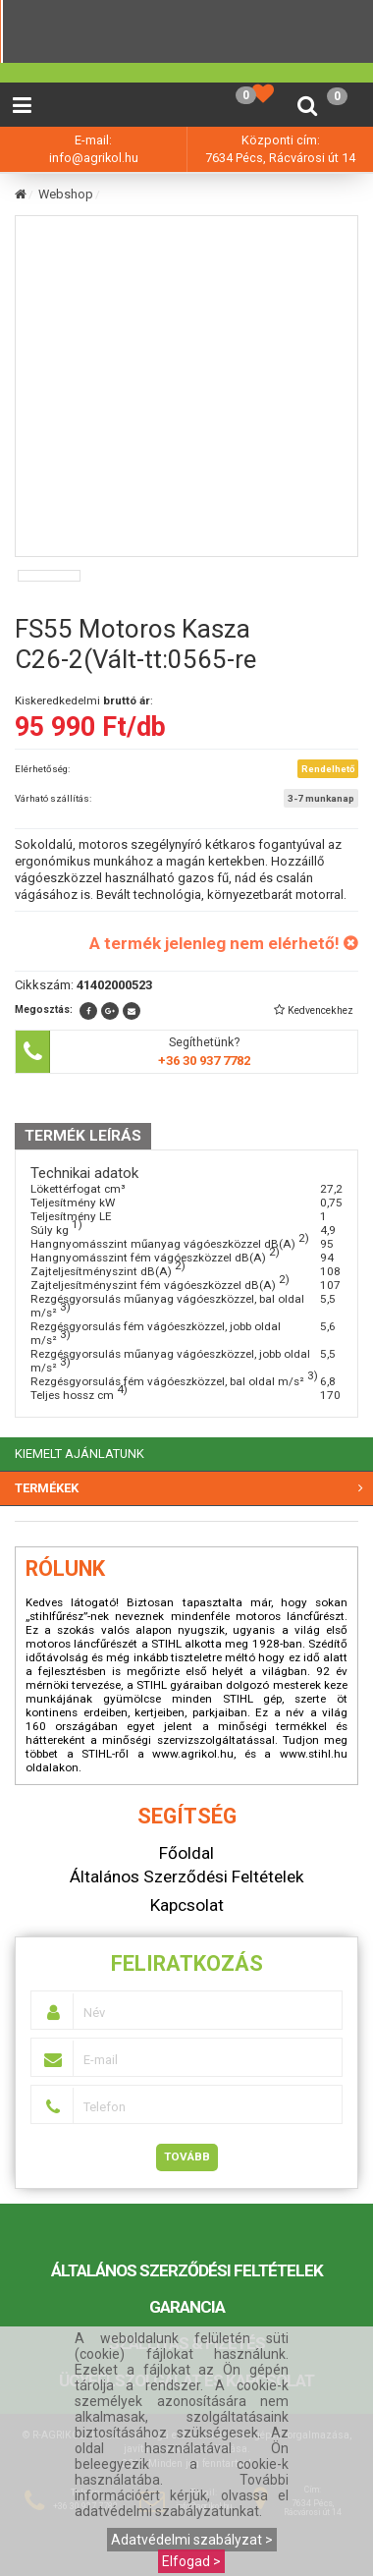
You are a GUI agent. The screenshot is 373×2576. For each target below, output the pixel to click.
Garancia (187, 2307)
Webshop (65, 194)
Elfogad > (191, 2561)
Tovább (187, 2156)
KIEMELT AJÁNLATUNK (79, 1453)
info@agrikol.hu (93, 157)
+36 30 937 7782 (204, 1060)
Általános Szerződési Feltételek (187, 2270)
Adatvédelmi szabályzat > (192, 2540)
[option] (49, 576)
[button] (313, 1010)
